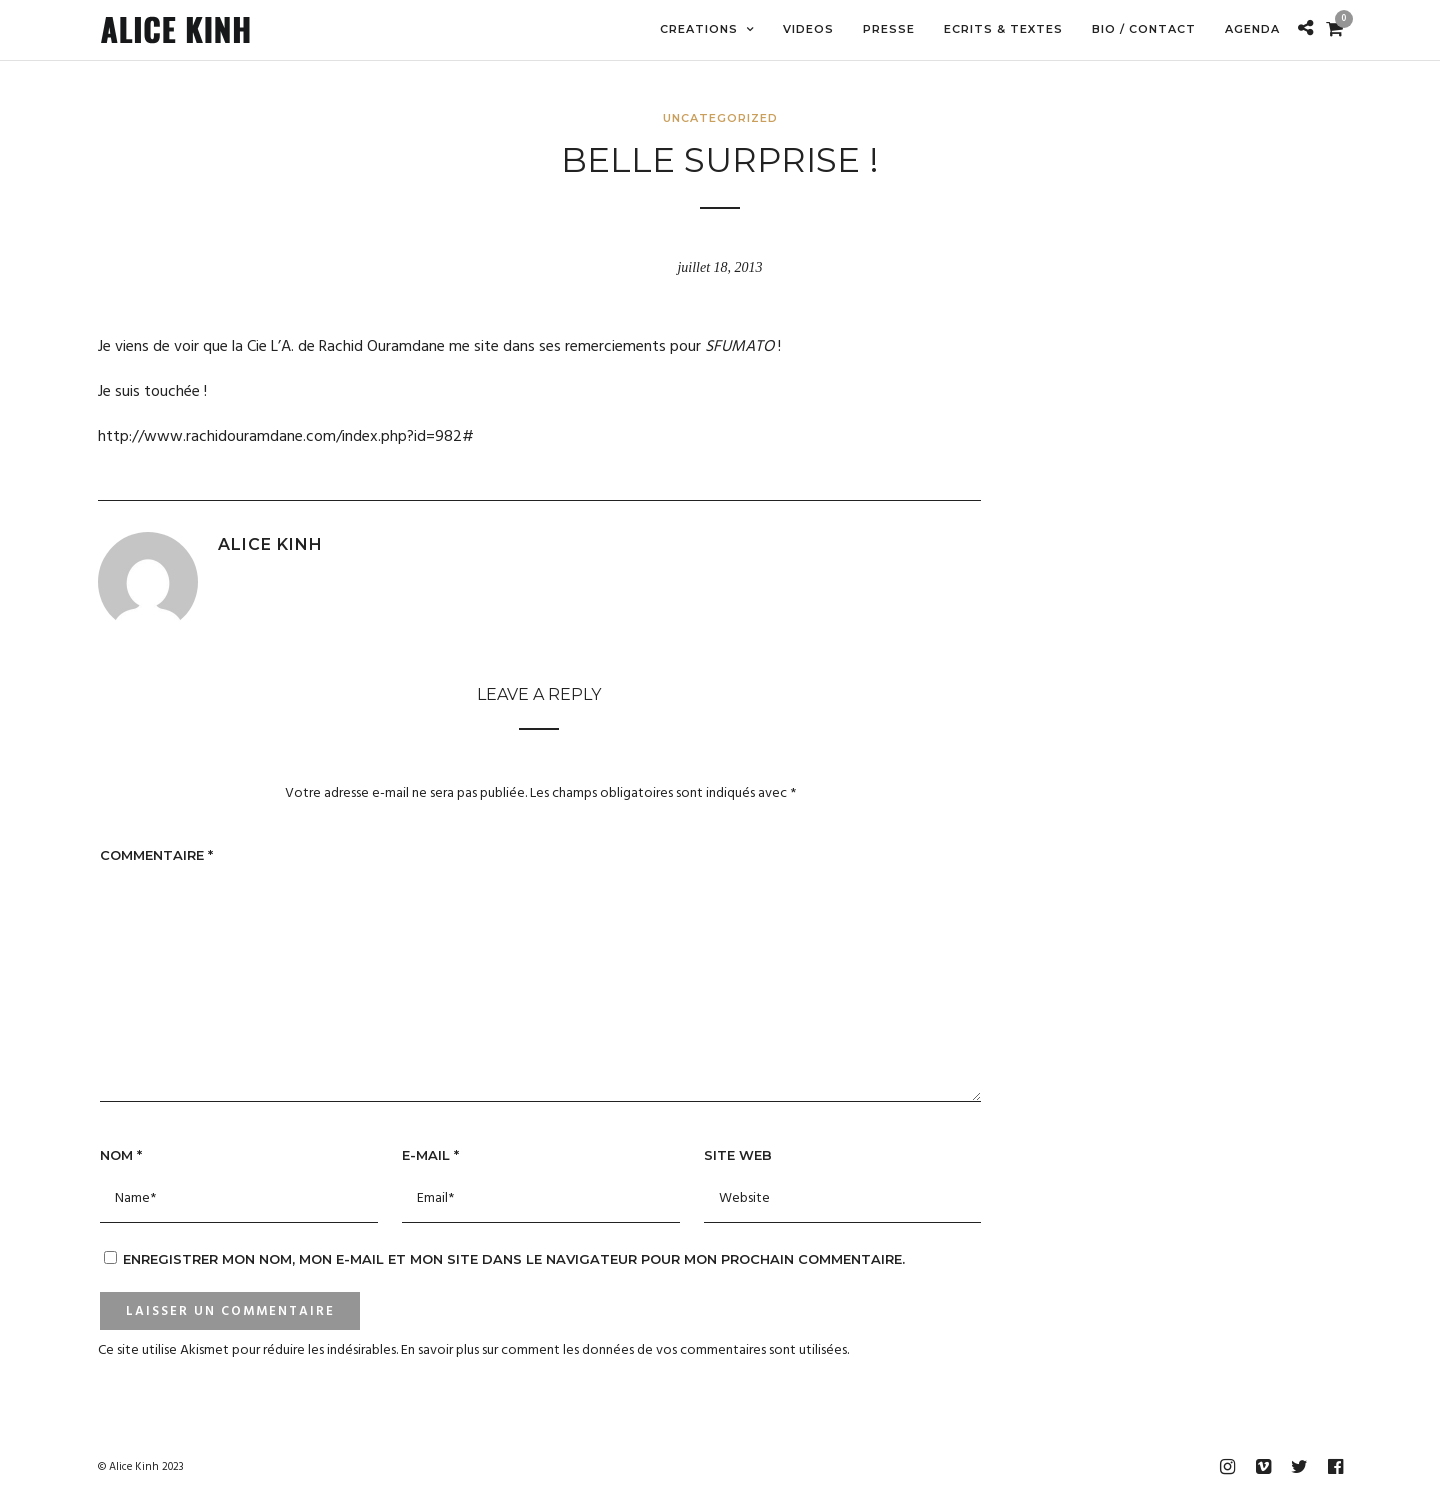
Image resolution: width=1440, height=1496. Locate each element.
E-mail (430, 1155)
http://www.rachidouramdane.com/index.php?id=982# (286, 437)
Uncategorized (720, 118)
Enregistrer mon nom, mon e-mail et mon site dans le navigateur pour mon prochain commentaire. (514, 1259)
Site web (738, 1155)
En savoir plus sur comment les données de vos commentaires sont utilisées (624, 1350)
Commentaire (156, 855)
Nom (121, 1155)
